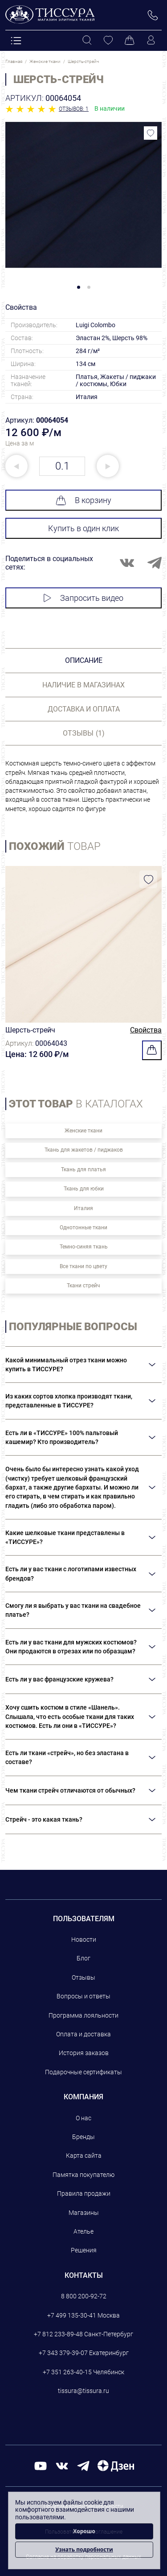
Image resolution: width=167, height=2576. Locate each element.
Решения (84, 2250)
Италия (83, 1208)
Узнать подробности (84, 2549)
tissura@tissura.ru (83, 2390)
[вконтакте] (62, 2465)
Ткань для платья (83, 1169)
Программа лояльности (83, 2015)
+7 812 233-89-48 (58, 2334)
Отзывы (83, 1977)
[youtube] (40, 2465)
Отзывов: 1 (74, 109)
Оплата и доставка (83, 2034)
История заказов (84, 2052)
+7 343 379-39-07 (63, 2352)
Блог (83, 1958)
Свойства (146, 1030)
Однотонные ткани (83, 1227)
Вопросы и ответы (83, 1996)
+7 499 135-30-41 (71, 2315)
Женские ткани (83, 1131)
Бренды (83, 2136)
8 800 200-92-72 (83, 2296)
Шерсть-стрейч (30, 1030)
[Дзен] (116, 2465)
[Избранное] (108, 40)
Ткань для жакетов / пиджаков (84, 1150)
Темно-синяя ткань (84, 1247)
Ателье (83, 2231)
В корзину (83, 500)
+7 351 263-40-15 (67, 2372)
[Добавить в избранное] (150, 133)
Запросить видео (83, 598)
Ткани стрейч (83, 1285)
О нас (83, 2118)
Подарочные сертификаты (83, 2072)
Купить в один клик (83, 528)
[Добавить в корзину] (152, 1050)
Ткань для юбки (84, 1189)
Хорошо (84, 2531)
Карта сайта (84, 2155)
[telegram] (83, 2465)
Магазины (84, 2212)
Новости (83, 1939)
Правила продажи (83, 2193)
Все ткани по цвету (83, 1266)
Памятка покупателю (83, 2174)
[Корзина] (129, 40)
